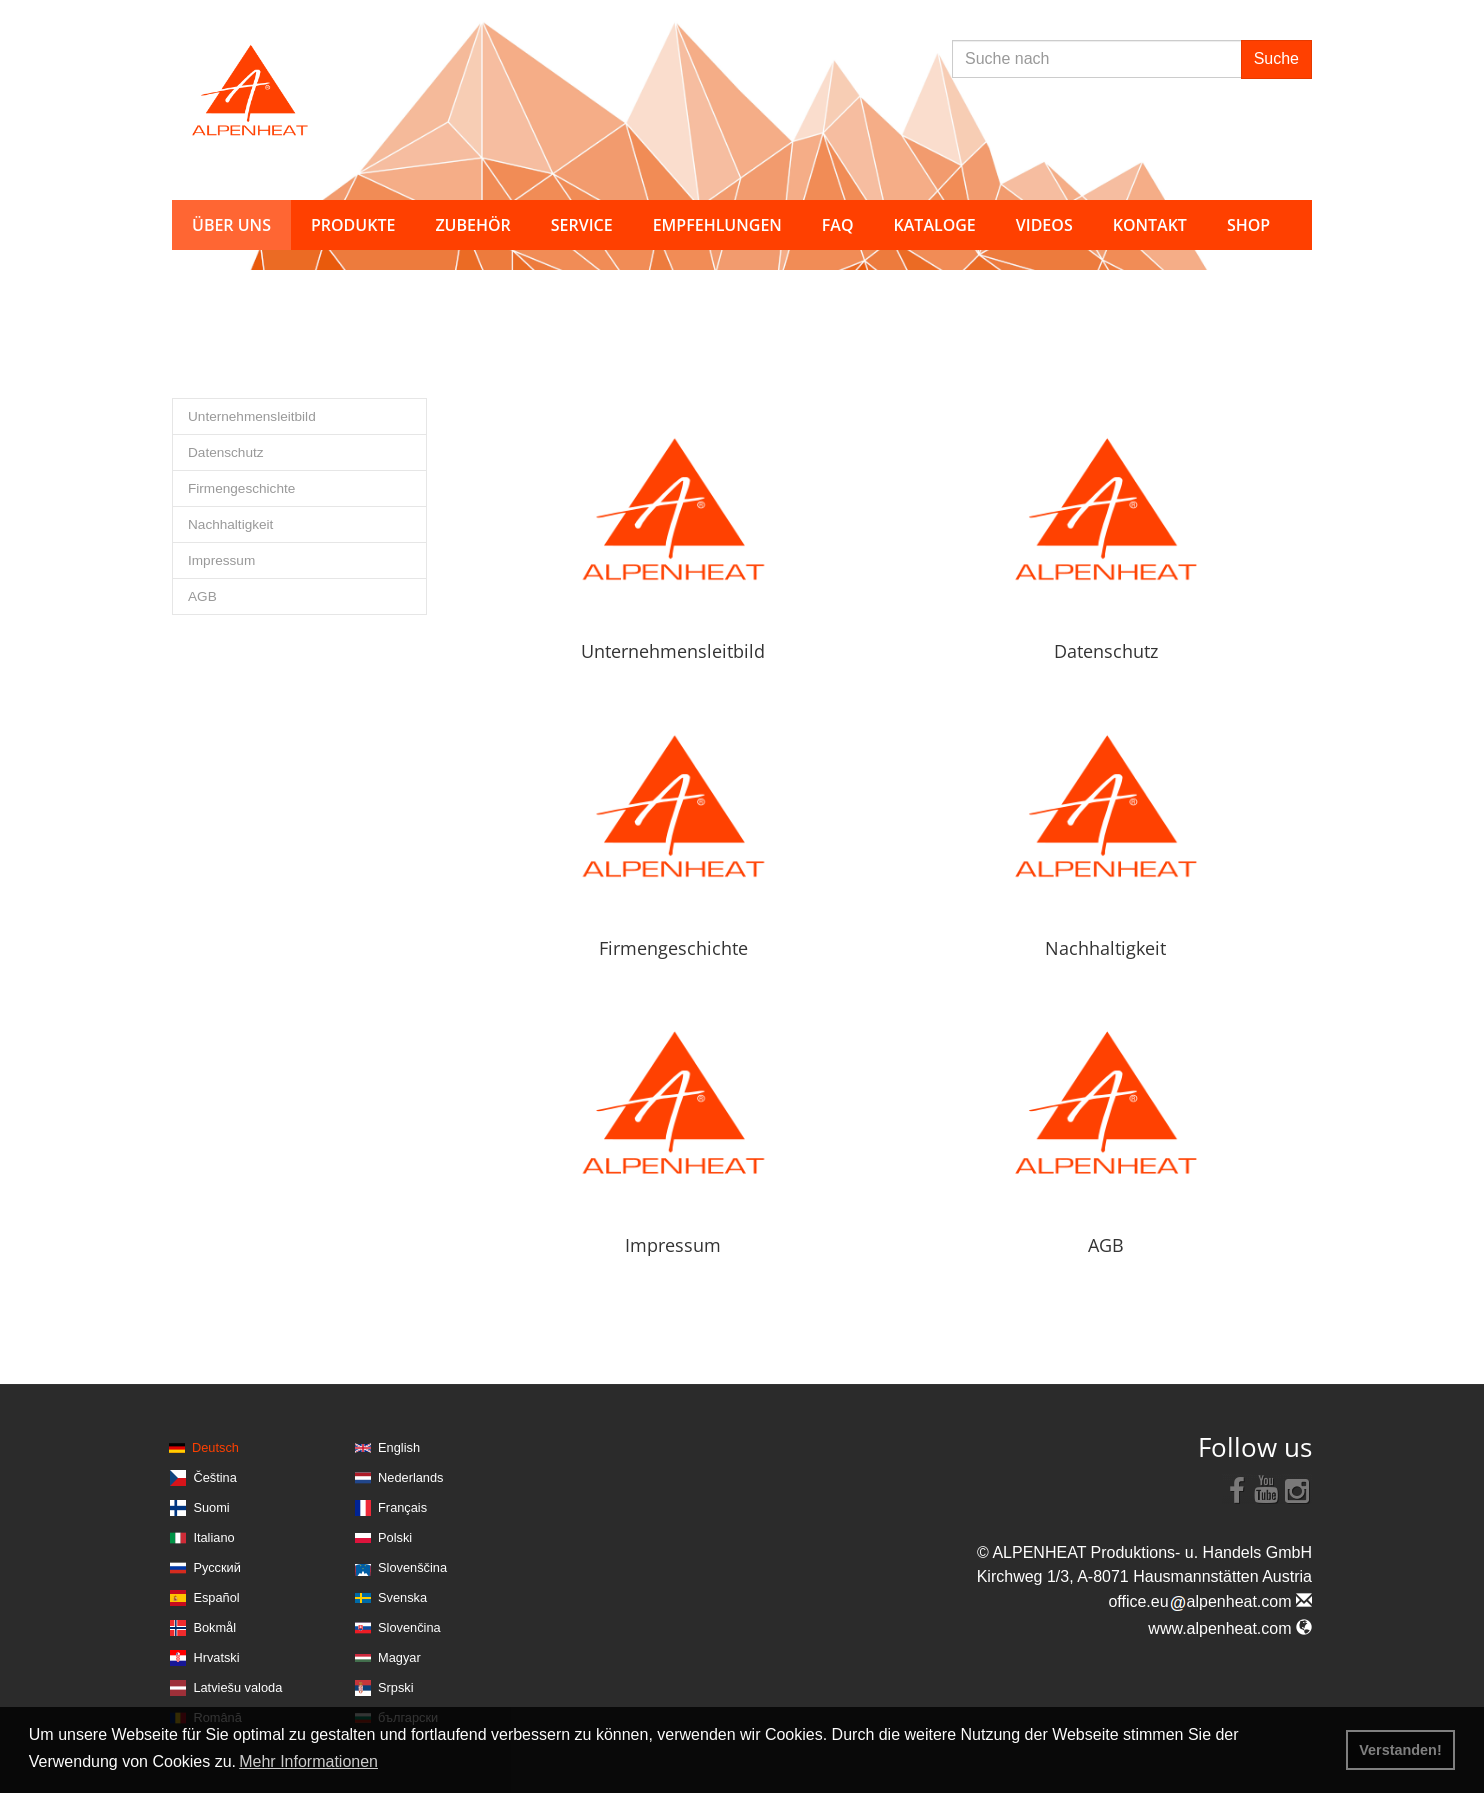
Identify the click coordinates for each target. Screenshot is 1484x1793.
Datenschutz (226, 452)
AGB (202, 596)
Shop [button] (1248, 225)
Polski (395, 1537)
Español (216, 1597)
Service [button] (582, 225)
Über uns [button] (231, 225)
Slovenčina (409, 1627)
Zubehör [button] (472, 225)
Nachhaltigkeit (230, 524)
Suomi (211, 1507)
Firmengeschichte (241, 488)
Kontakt (1150, 225)
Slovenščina (412, 1567)
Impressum (221, 560)
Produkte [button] (353, 225)
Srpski (396, 1687)
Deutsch (215, 1447)
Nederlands (410, 1477)
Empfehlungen (717, 225)
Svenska (402, 1597)
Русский (216, 1567)
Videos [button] (1044, 225)
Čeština (214, 1477)
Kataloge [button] (935, 225)
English (399, 1447)
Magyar (399, 1657)
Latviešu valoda (237, 1687)
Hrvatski (216, 1657)
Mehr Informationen (308, 1761)
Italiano (213, 1537)
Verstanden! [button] (1400, 1750)
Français (402, 1507)
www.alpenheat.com (1230, 1628)
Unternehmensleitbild (252, 416)
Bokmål (214, 1627)
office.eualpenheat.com (1210, 1601)
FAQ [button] (838, 225)
